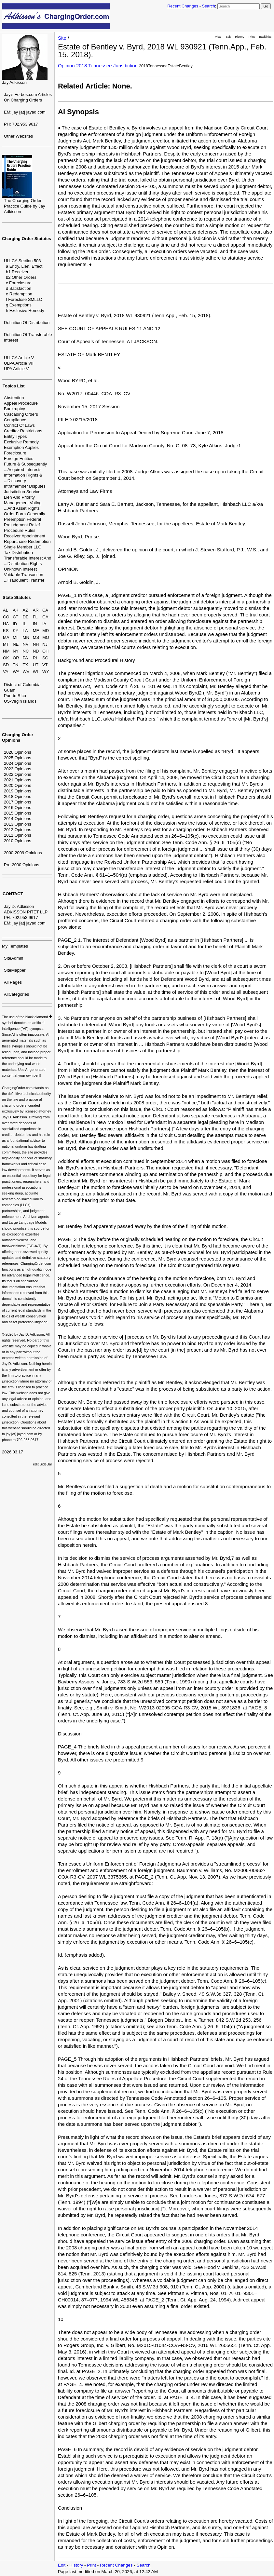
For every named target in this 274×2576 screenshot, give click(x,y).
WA (16, 671)
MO (45, 637)
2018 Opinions (17, 796)
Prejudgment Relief (22, 524)
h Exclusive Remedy (25, 310)
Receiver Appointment (24, 535)
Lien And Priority (19, 497)
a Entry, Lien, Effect (24, 266)
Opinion (66, 65)
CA (45, 610)
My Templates (15, 946)
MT (6, 644)
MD (45, 630)
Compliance (15, 419)
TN (15, 664)
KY (15, 630)
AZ (25, 610)
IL (24, 623)
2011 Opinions (17, 835)
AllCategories (16, 994)
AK (15, 610)
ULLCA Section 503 (22, 260)
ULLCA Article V (19, 357)
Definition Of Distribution (26, 322)
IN (35, 623)
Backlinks (265, 36)
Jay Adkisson (14, 82)
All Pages (13, 982)
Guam (9, 690)
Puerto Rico (15, 695)
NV (26, 644)
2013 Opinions (17, 824)
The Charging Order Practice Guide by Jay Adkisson (24, 206)
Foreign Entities (18, 458)
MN (26, 637)
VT (45, 664)
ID (15, 623)
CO (6, 616)
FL (35, 616)
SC (45, 657)
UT (35, 664)
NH (36, 644)
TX (25, 664)
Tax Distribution (18, 552)
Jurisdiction (125, 65)
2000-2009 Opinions (23, 852)
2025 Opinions (17, 757)
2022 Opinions (17, 774)
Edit (228, 36)
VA (5, 671)
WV (26, 671)
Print (251, 36)
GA (45, 616)
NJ (45, 644)
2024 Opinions (17, 763)
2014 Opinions (17, 818)
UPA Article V (16, 368)
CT (15, 616)
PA (25, 657)
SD (6, 664)
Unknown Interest (20, 569)
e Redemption (19, 293)
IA (44, 623)
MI (15, 637)
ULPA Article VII (19, 363)
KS (5, 630)
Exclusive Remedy (21, 441)
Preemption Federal (22, 519)
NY (16, 651)
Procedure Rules (19, 530)
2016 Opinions (17, 807)
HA (6, 623)
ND (36, 651)
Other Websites (18, 136)
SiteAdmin (13, 958)
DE (26, 616)
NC (26, 651)
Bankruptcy (14, 408)
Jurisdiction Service (22, 491)
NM (6, 651)
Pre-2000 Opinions (21, 864)
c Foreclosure (19, 282)
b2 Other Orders (21, 277)
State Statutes (17, 597)
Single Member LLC (22, 547)
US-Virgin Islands (20, 701)
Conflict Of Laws (19, 425)
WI (35, 671)
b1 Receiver (17, 271)
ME (36, 630)
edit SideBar (42, 1464)
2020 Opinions (17, 785)
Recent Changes (182, 6)
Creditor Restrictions (23, 430)
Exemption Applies (21, 447)
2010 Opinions (17, 840)
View (218, 36)
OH (45, 651)
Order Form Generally (24, 513)
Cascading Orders (21, 414)
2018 (81, 65)
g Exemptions (19, 305)
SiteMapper (14, 970)
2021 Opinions (17, 779)
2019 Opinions (17, 791)
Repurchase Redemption (27, 541)
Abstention (14, 397)
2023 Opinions (17, 768)
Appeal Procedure (21, 403)
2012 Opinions (17, 829)
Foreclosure (15, 453)
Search (208, 6)
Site (62, 38)
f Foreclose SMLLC (24, 299)
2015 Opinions (17, 813)
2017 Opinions (17, 802)
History (239, 36)
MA (6, 637)
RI (35, 657)
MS (36, 637)
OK (6, 657)
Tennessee (100, 65)
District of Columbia (22, 684)
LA (25, 630)
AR (36, 610)
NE (16, 644)
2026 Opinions (17, 752)
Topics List (14, 386)
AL (5, 610)
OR (16, 657)
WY (45, 671)
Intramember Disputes (25, 486)
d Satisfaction (18, 288)
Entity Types (15, 436)
